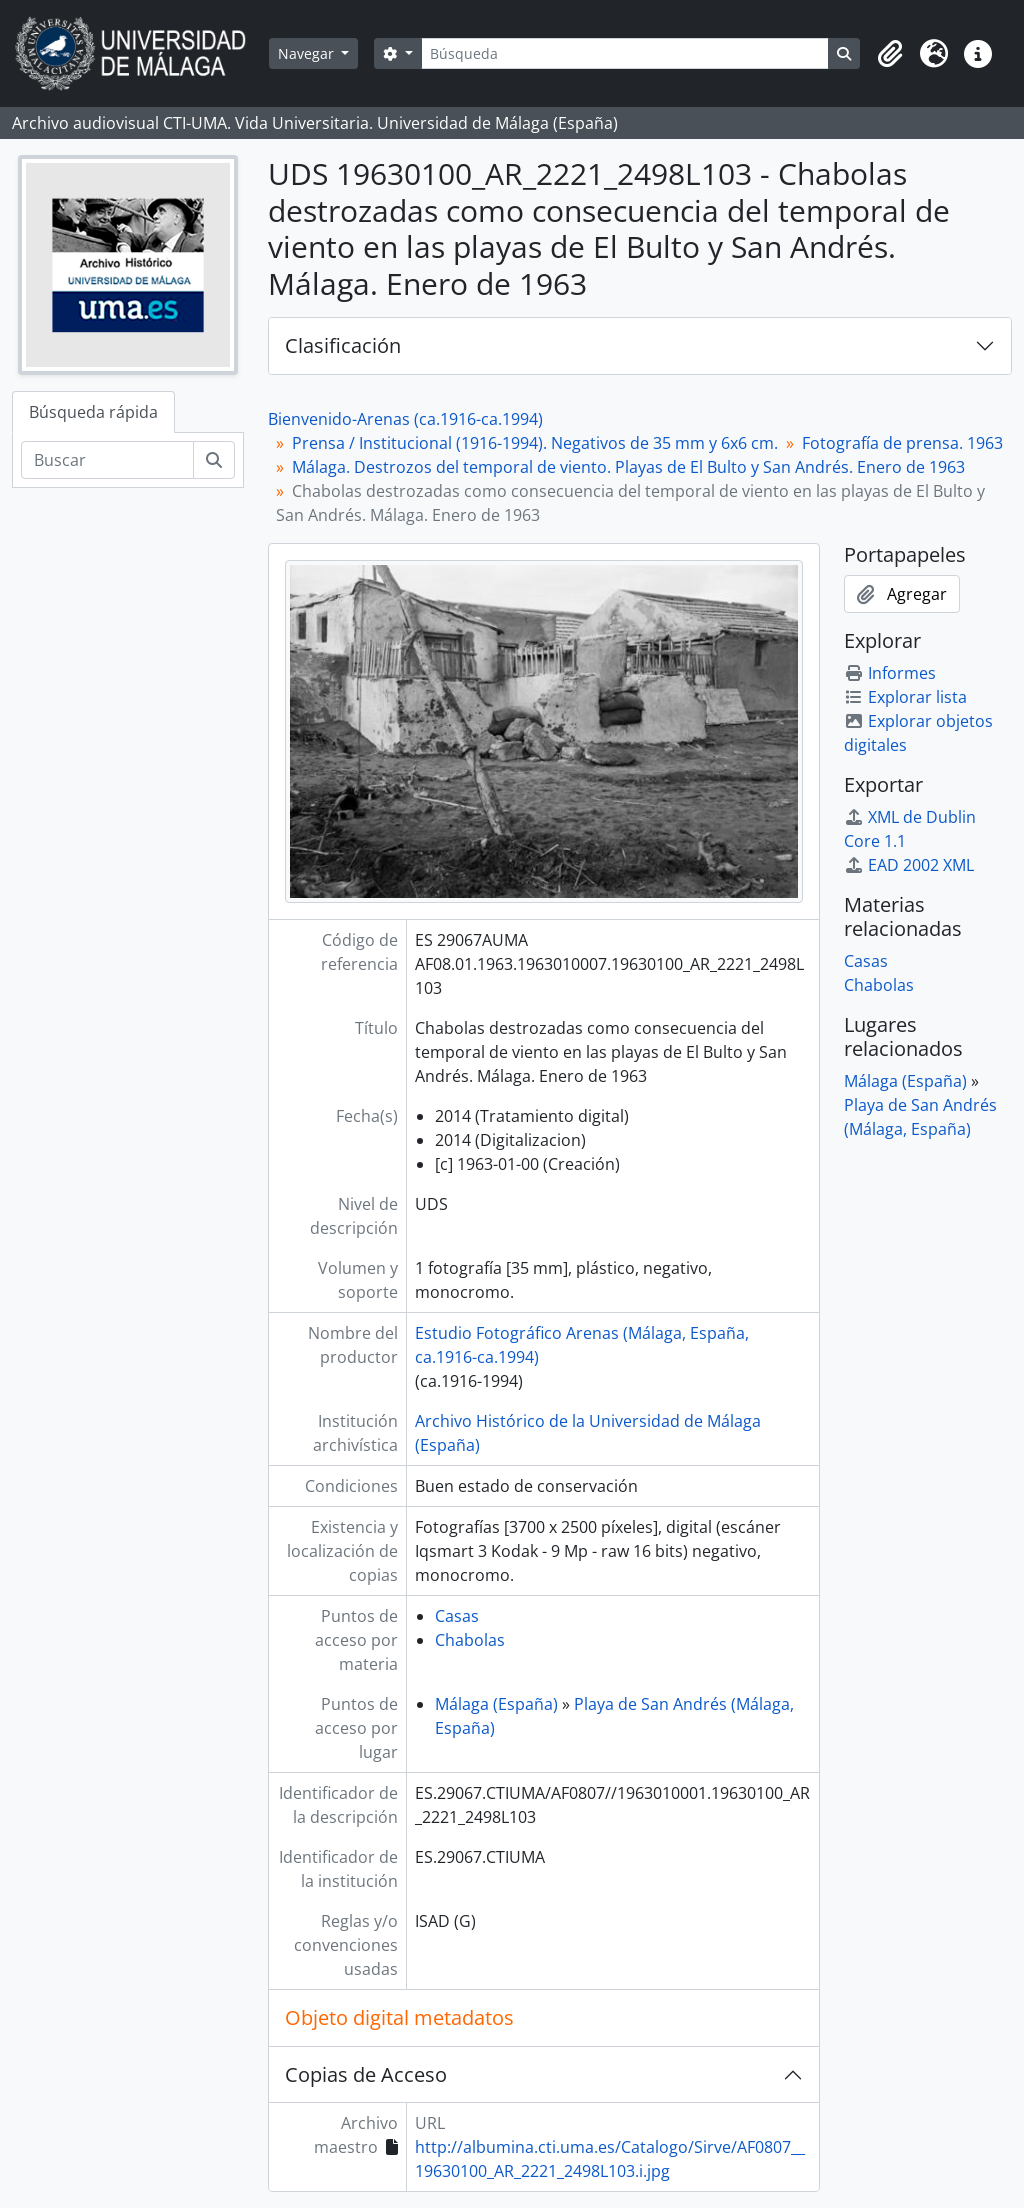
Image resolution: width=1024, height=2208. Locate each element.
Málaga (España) (496, 1704)
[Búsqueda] (625, 53)
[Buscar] (107, 460)
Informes (890, 673)
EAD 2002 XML (909, 865)
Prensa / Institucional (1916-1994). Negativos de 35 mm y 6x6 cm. (535, 443)
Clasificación (343, 345)
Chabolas (470, 1640)
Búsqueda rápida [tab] (93, 412)
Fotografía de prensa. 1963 (902, 443)
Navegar (308, 53)
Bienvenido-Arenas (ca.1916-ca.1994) (405, 419)
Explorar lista (905, 697)
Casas (457, 1616)
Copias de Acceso (366, 2074)
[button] (890, 54)
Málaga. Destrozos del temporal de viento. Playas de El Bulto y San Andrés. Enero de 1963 (628, 467)
